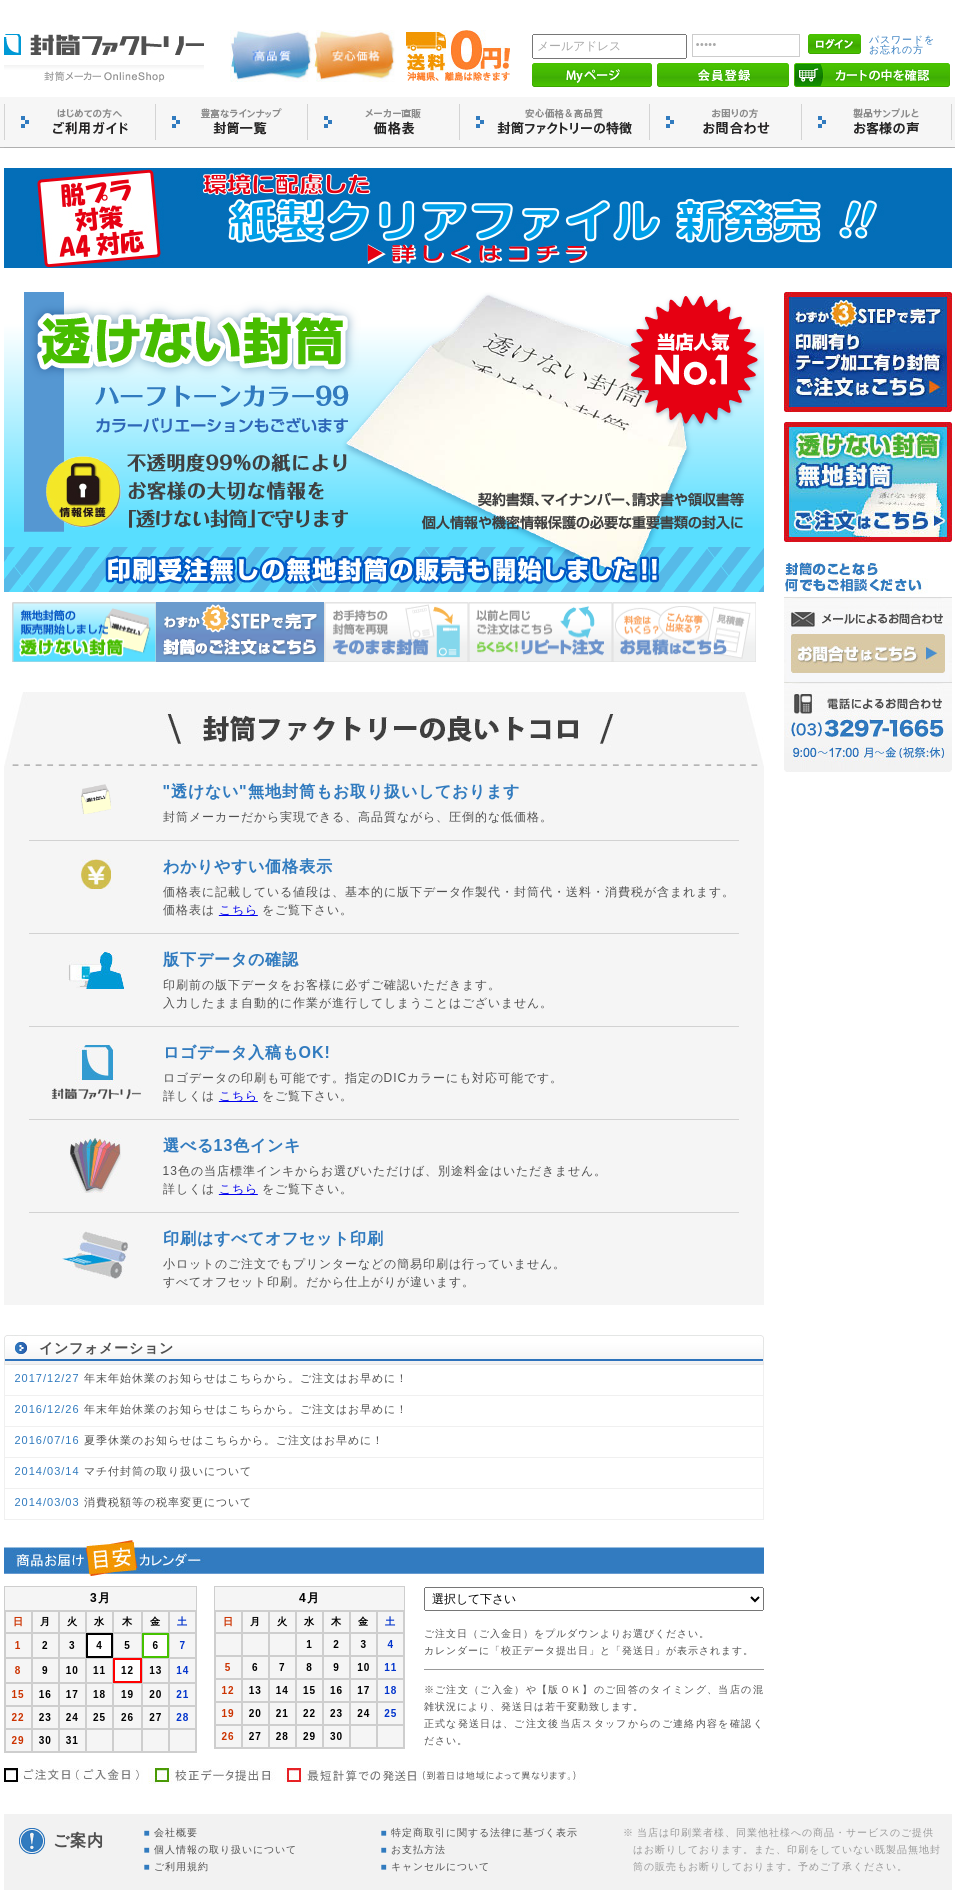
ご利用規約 (181, 1866)
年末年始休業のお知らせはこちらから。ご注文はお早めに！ (246, 1378)
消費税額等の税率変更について (168, 1502)
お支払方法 (418, 1849)
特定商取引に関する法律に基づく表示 (484, 1832)
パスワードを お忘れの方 (902, 44)
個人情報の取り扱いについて (225, 1849)
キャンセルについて (440, 1866)
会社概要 (176, 1832)
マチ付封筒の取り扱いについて (168, 1471)
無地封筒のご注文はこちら (868, 482)
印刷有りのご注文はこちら (868, 352)
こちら (238, 910)
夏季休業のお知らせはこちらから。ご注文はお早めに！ (234, 1440)
